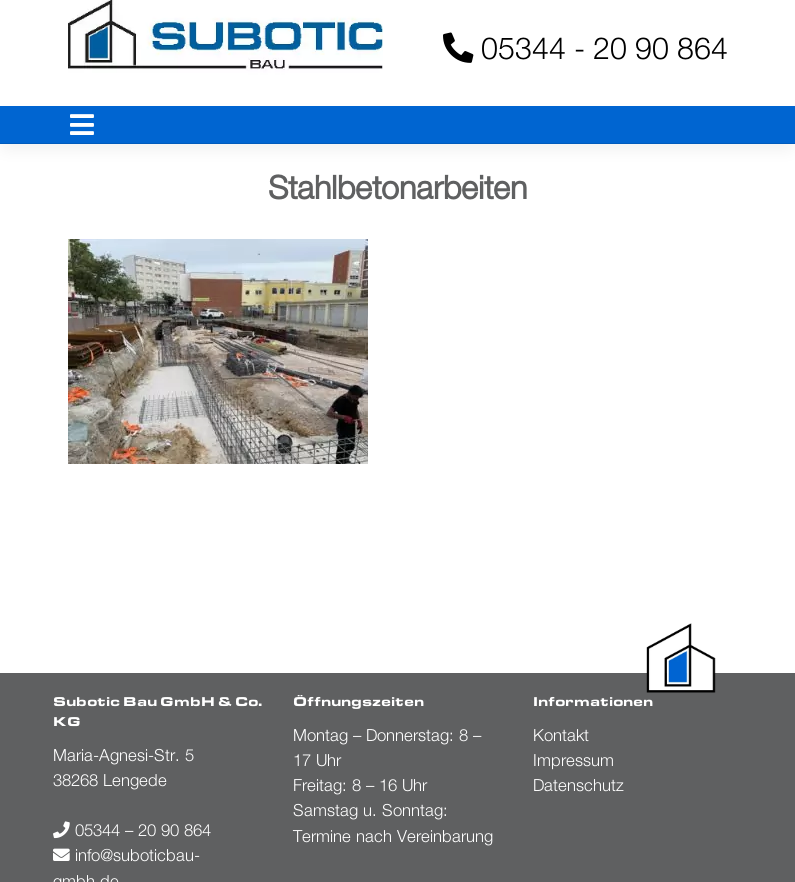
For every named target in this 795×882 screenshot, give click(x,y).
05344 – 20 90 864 (132, 830)
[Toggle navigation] (82, 125)
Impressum (573, 760)
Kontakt (561, 735)
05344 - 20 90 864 (585, 47)
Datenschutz (578, 785)
